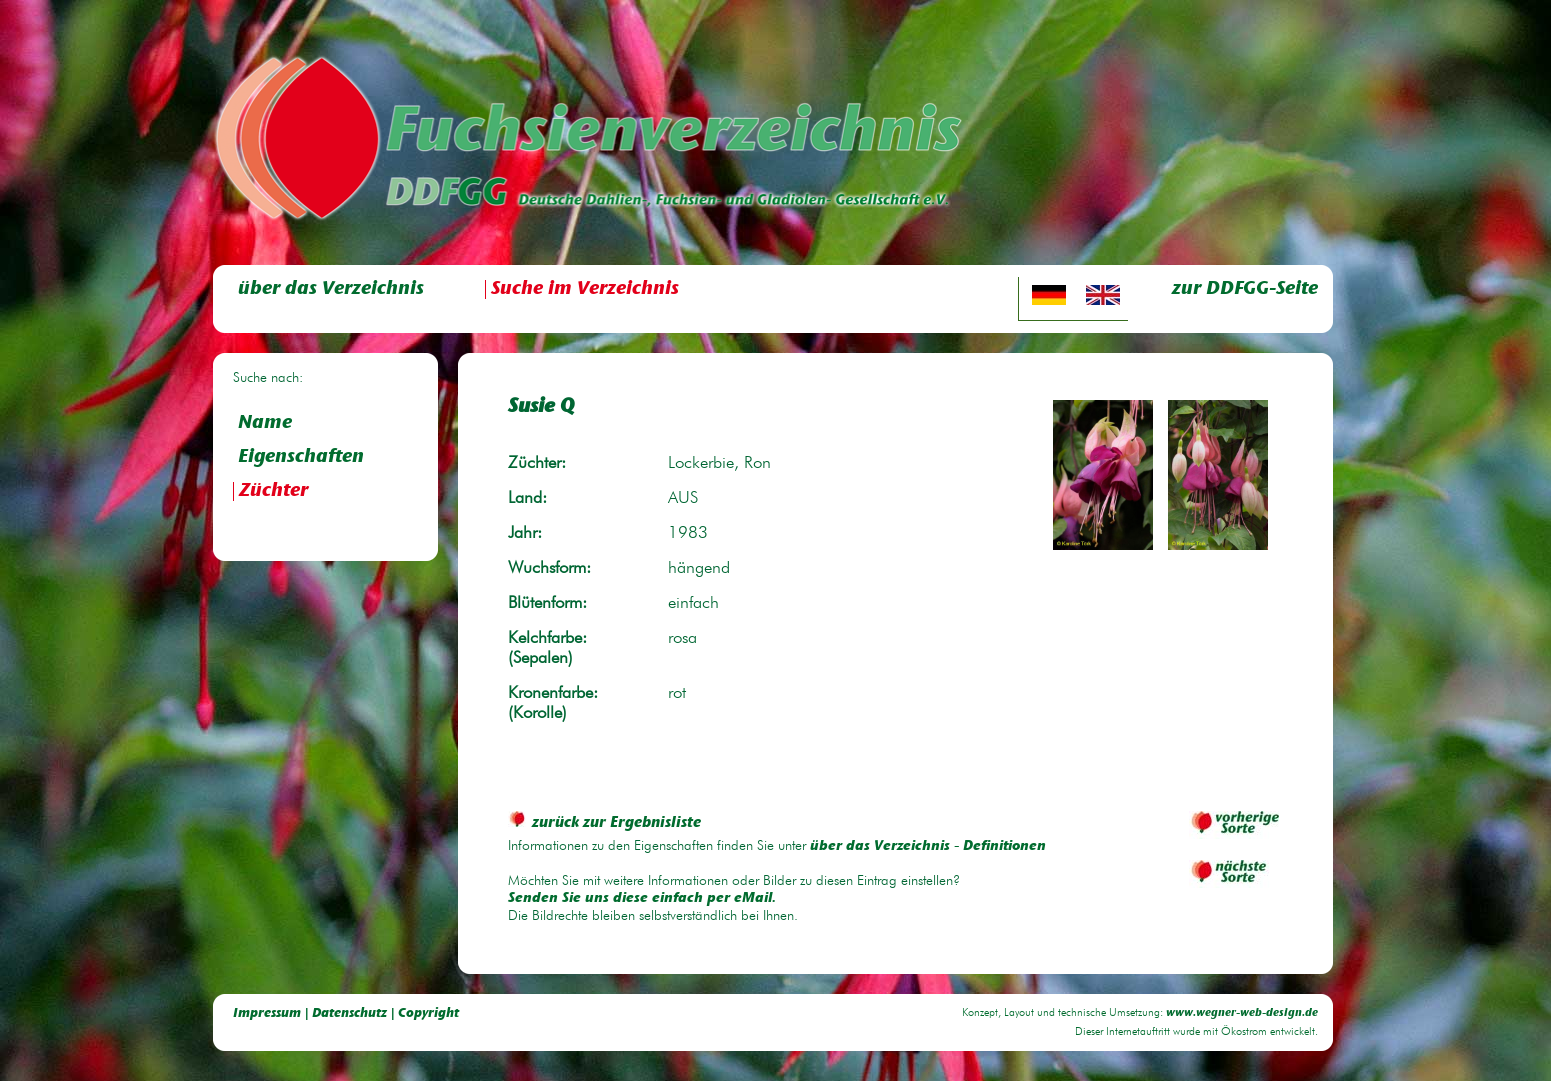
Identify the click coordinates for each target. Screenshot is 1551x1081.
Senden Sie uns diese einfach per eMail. (642, 899)
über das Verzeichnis (331, 289)
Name (265, 423)
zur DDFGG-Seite (1245, 289)
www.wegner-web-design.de (1242, 1013)
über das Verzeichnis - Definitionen (928, 847)
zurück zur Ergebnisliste (604, 823)
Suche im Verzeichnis (585, 289)
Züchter (273, 491)
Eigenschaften (301, 457)
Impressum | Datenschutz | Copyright (346, 1013)
